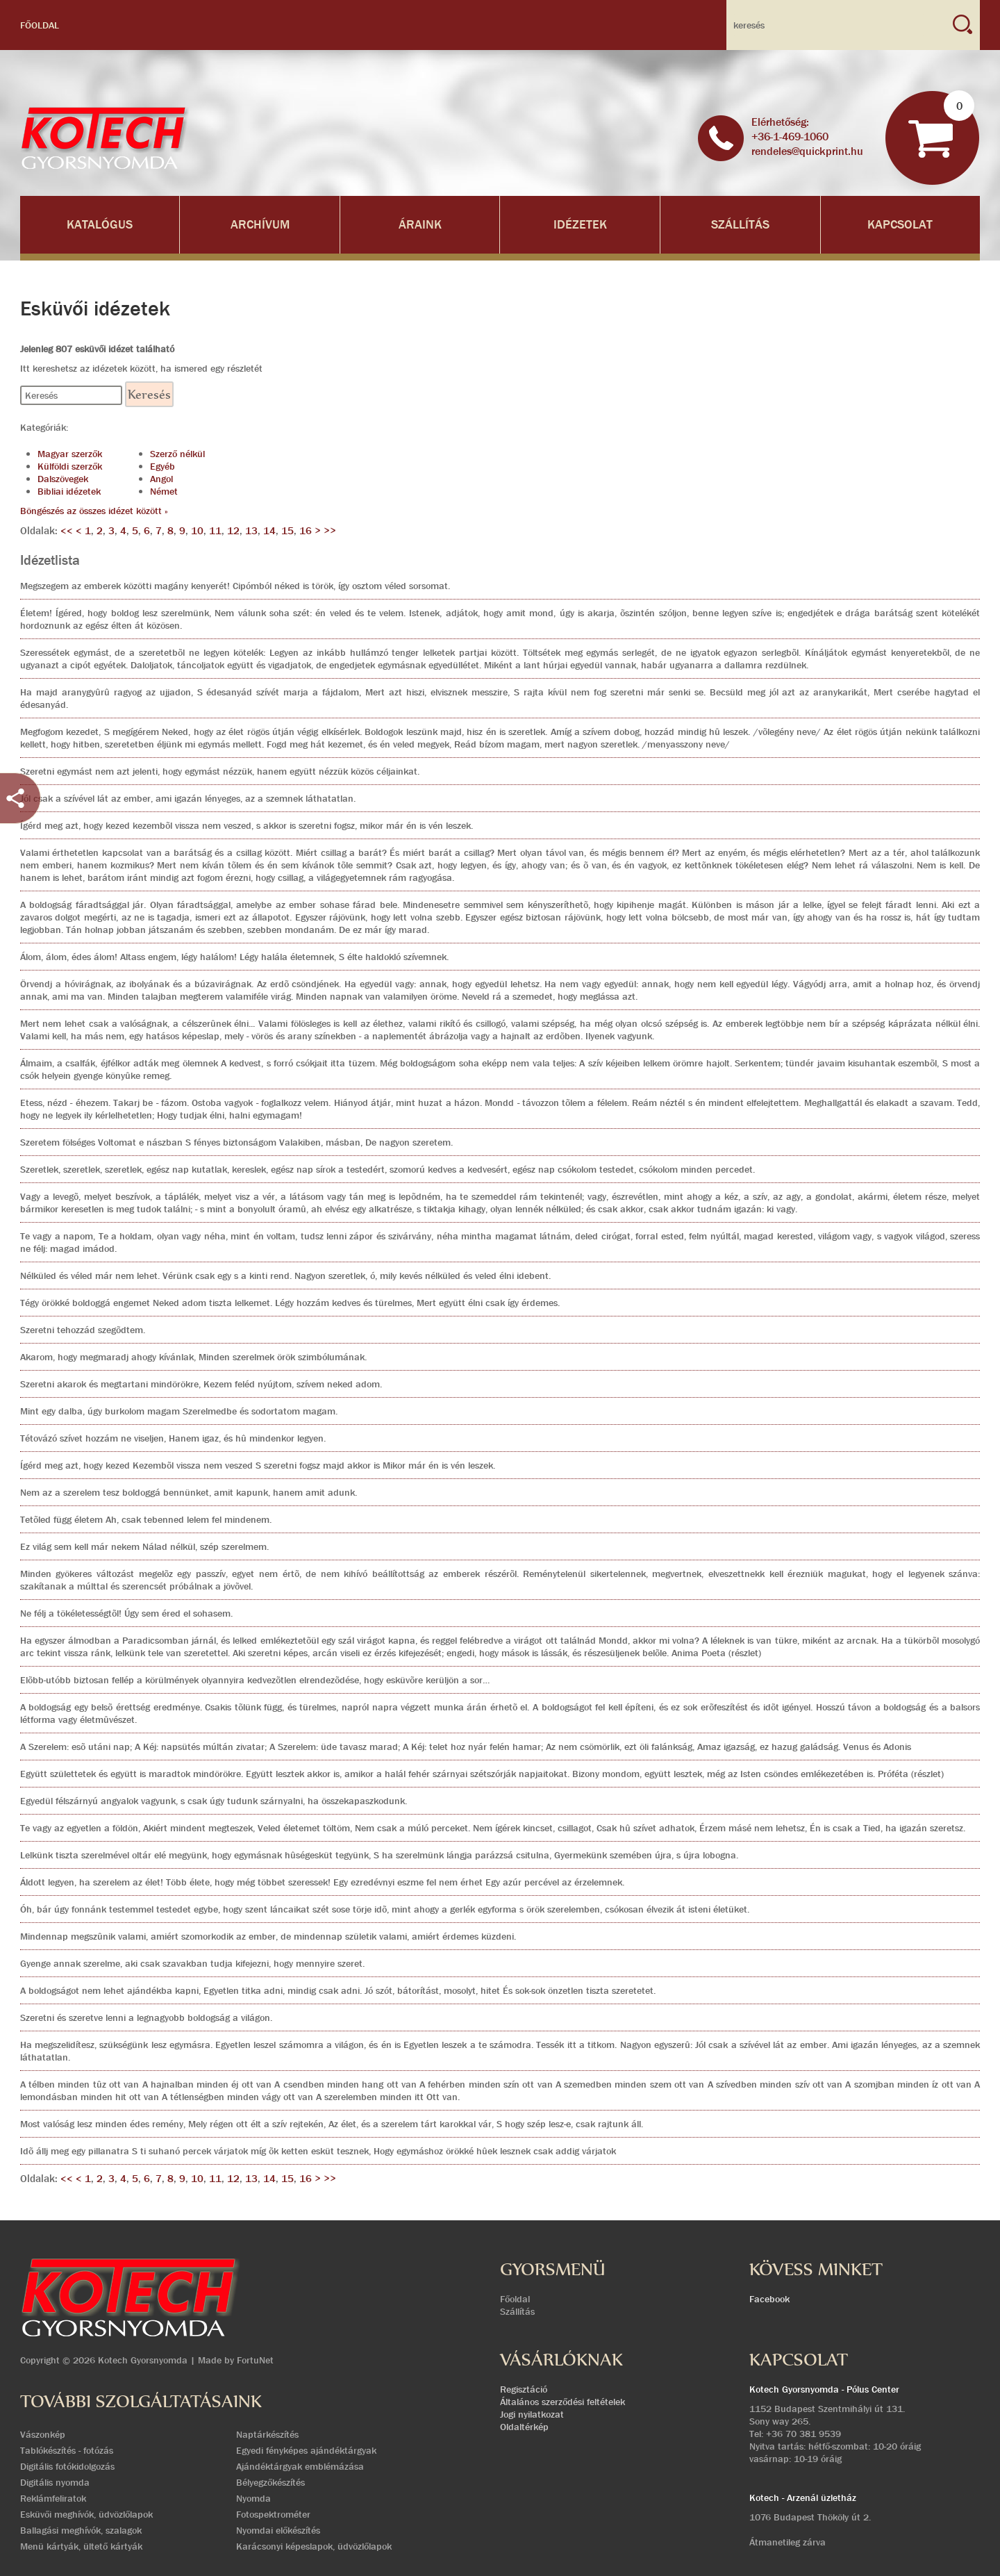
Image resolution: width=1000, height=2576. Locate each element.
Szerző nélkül (177, 453)
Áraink (420, 225)
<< (68, 531)
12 (233, 531)
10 (197, 531)
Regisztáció (523, 2389)
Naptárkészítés (267, 2434)
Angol (161, 478)
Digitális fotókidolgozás (67, 2466)
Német (164, 491)
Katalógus (100, 225)
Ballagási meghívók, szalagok (81, 2530)
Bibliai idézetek (69, 491)
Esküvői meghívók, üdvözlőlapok (86, 2514)
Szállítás (740, 225)
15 (287, 531)
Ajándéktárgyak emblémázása (300, 2466)
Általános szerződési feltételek (562, 2401)
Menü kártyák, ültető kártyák (81, 2546)
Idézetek (580, 225)
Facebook (769, 2299)
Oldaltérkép (524, 2426)
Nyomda (253, 2498)
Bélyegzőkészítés (270, 2482)
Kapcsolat (900, 225)
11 (215, 531)
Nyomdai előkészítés (278, 2530)
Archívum (260, 225)
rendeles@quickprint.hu (807, 151)
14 (269, 531)
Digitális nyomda (55, 2482)
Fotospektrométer (273, 2514)
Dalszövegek (63, 478)
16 (305, 531)
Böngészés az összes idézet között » (94, 510)
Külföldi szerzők (70, 466)
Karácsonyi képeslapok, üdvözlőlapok (314, 2546)
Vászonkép (42, 2434)
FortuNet (255, 2360)
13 (251, 531)
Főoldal (39, 25)
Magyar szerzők (70, 453)
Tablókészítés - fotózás (66, 2450)
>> (330, 531)
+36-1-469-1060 (789, 136)
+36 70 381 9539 (803, 2433)
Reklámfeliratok (53, 2498)
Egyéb (162, 466)
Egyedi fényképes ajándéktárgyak (306, 2450)
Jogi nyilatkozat (532, 2414)
